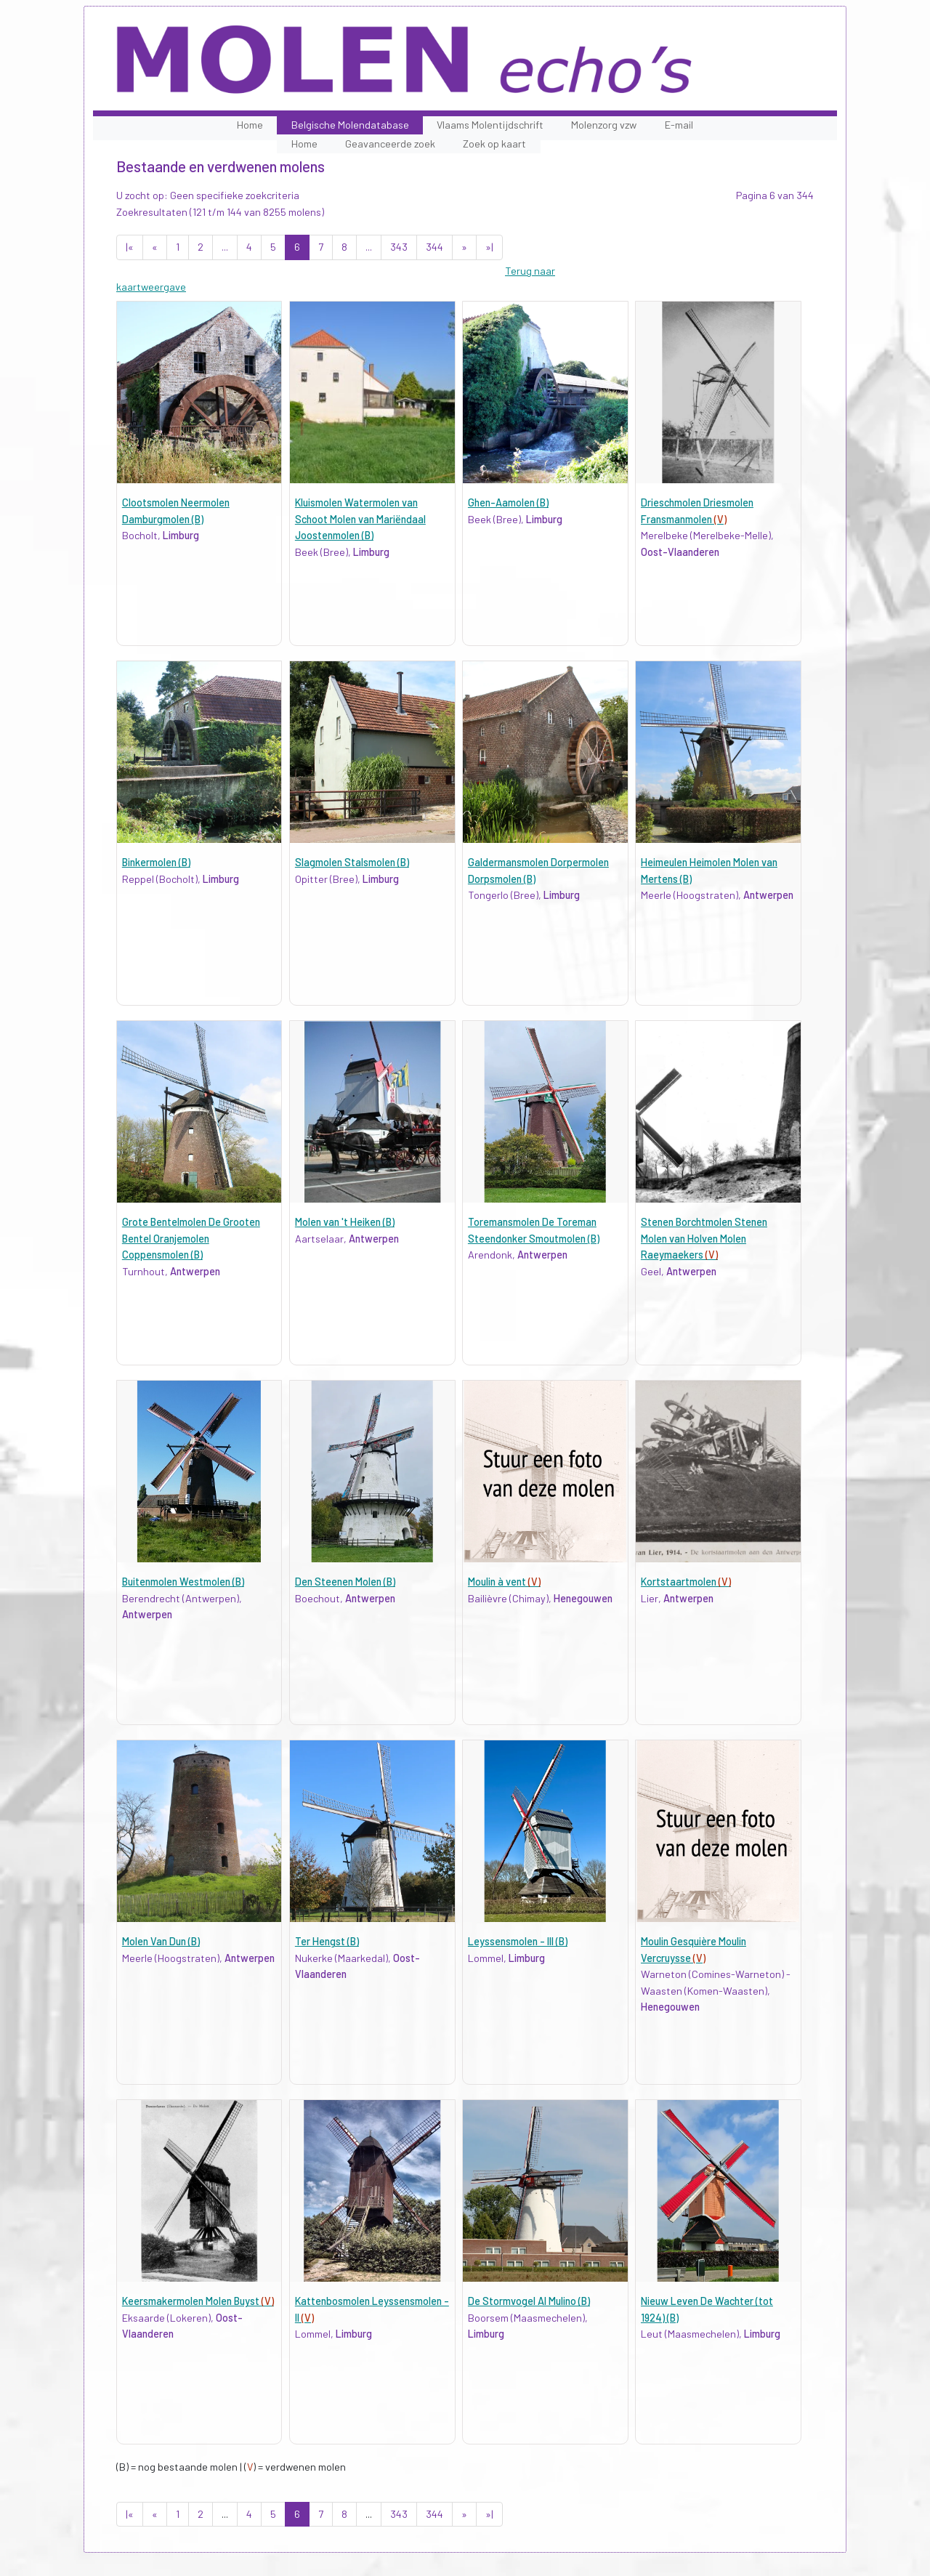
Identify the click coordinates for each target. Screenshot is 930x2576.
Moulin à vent (504, 1581)
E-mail (679, 124)
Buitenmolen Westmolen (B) (183, 1581)
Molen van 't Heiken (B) (345, 1222)
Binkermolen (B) (156, 862)
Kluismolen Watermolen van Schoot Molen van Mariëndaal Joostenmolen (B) (360, 518)
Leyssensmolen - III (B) (517, 1941)
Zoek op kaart (494, 143)
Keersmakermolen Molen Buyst (198, 2301)
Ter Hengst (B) (327, 1941)
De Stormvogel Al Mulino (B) (529, 2301)
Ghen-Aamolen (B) (508, 502)
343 (399, 247)
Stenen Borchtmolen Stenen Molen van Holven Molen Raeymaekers (704, 1238)
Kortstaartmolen (686, 1581)
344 (434, 247)
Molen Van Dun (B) (161, 1941)
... (225, 247)
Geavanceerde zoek (390, 143)
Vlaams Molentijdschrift (490, 124)
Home (250, 124)
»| (489, 247)
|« (130, 247)
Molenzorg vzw (603, 124)
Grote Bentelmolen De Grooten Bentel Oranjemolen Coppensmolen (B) (191, 1238)
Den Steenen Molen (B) (345, 1581)
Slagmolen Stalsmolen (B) (352, 862)
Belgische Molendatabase (350, 124)
